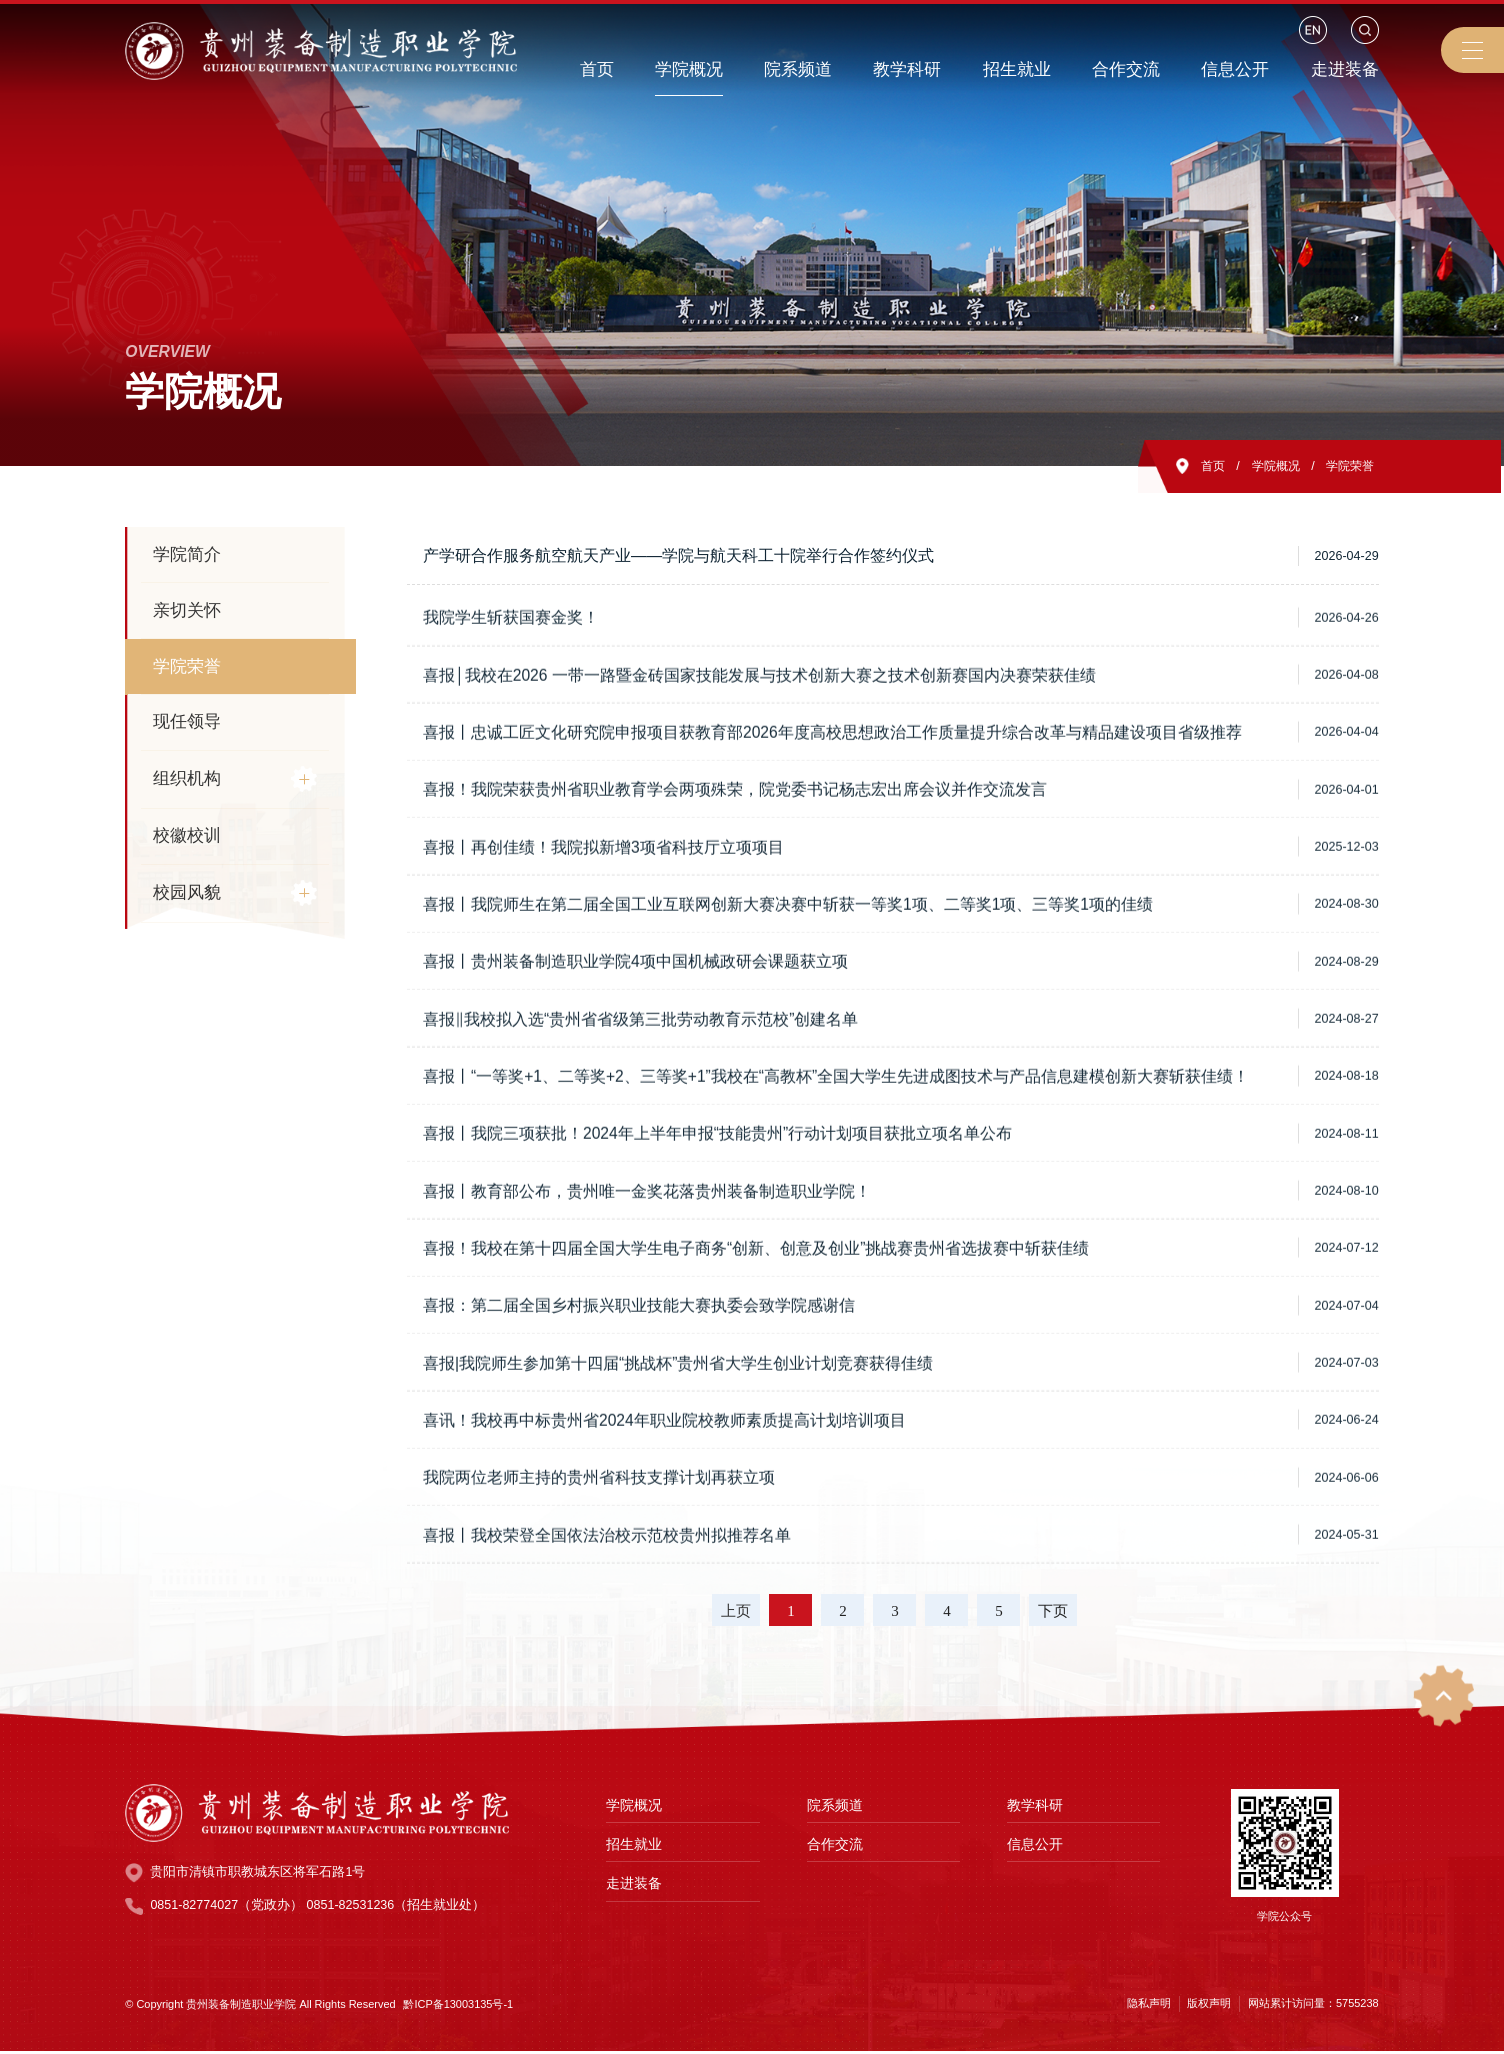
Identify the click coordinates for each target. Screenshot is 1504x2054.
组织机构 (187, 779)
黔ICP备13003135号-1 (458, 2007)
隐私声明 (1149, 2006)
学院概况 (1270, 466)
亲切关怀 (187, 611)
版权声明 (1209, 2006)
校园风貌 (187, 893)
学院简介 (187, 555)
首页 (1204, 466)
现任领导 (187, 722)
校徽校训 (187, 836)
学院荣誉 (1349, 466)
